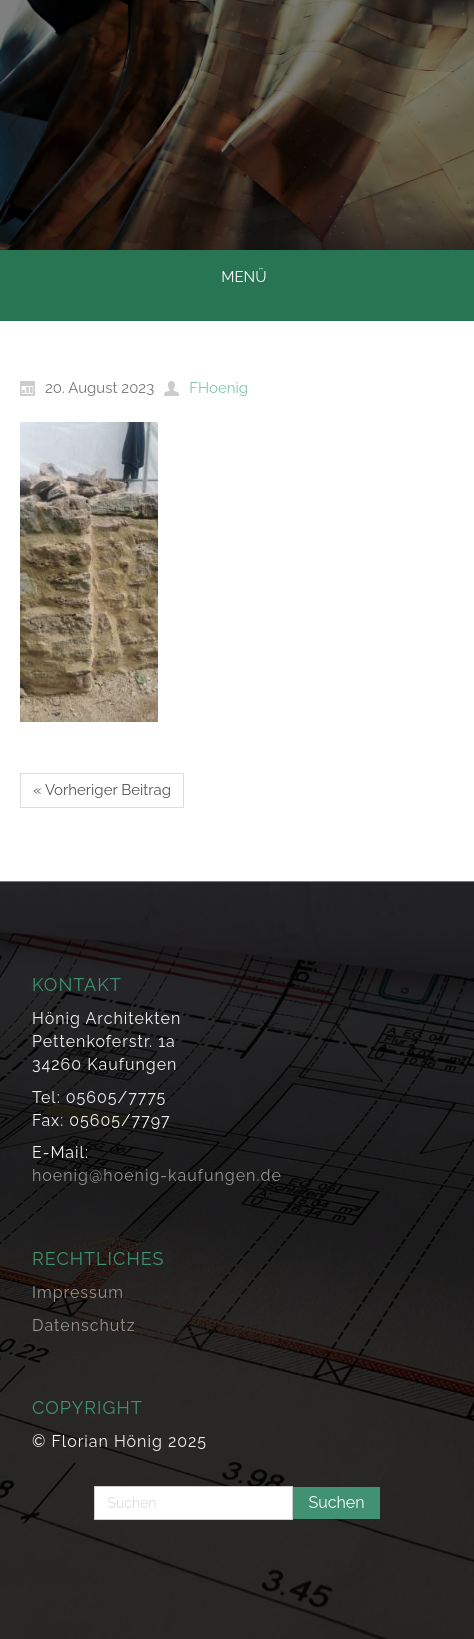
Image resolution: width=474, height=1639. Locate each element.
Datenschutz (84, 1325)
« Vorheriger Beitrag (102, 790)
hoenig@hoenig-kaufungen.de (157, 1175)
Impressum (78, 1292)
